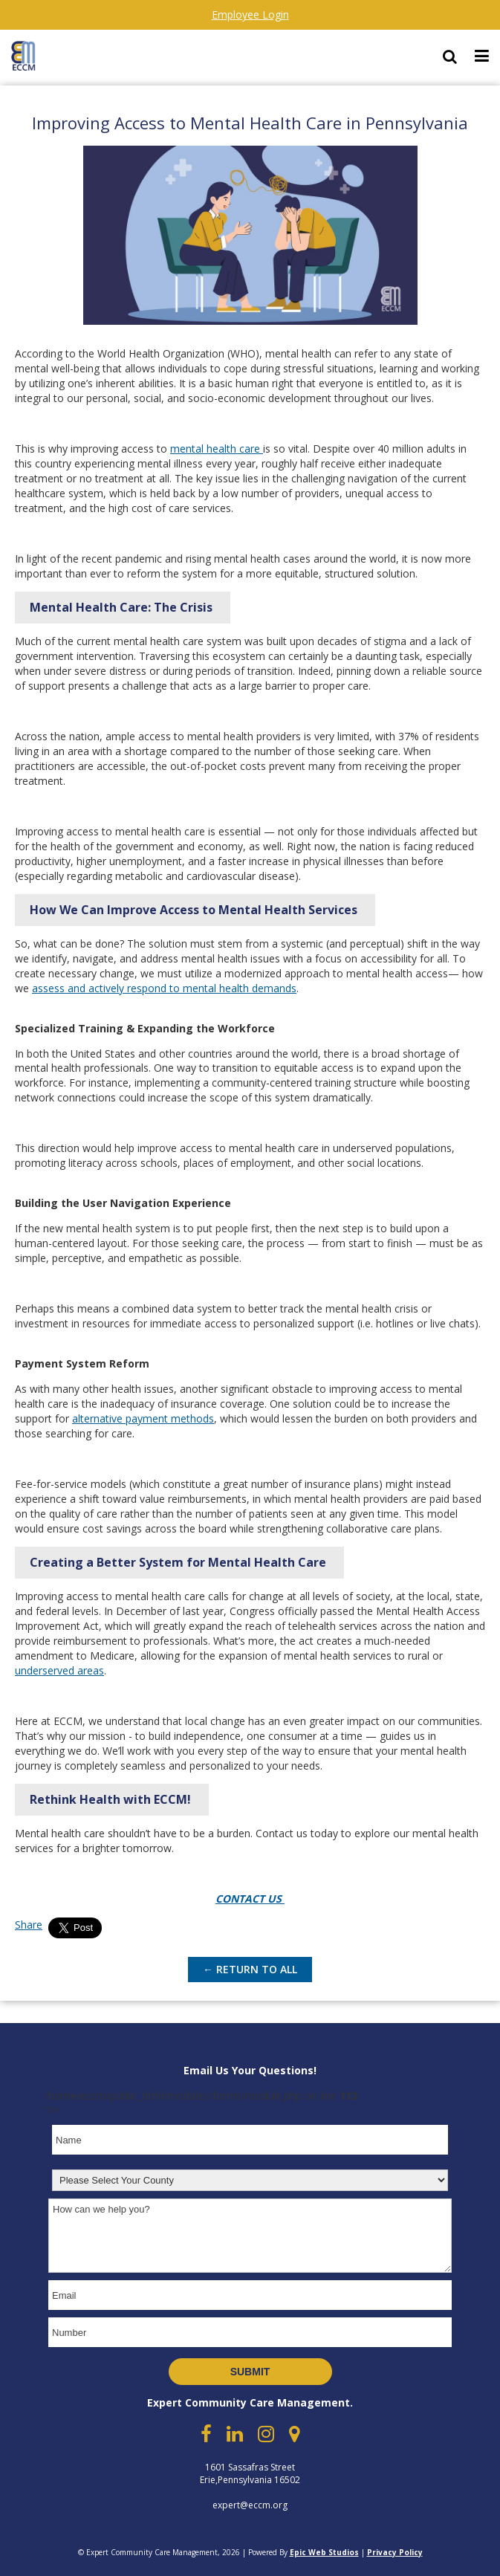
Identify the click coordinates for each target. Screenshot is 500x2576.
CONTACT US (250, 1898)
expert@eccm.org (250, 2505)
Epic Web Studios (324, 2552)
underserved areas (59, 1670)
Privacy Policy (395, 2552)
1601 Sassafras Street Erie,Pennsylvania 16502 (250, 2473)
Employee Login (250, 14)
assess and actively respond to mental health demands (164, 988)
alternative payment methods (143, 1418)
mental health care (216, 448)
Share (28, 1925)
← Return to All (250, 1969)
